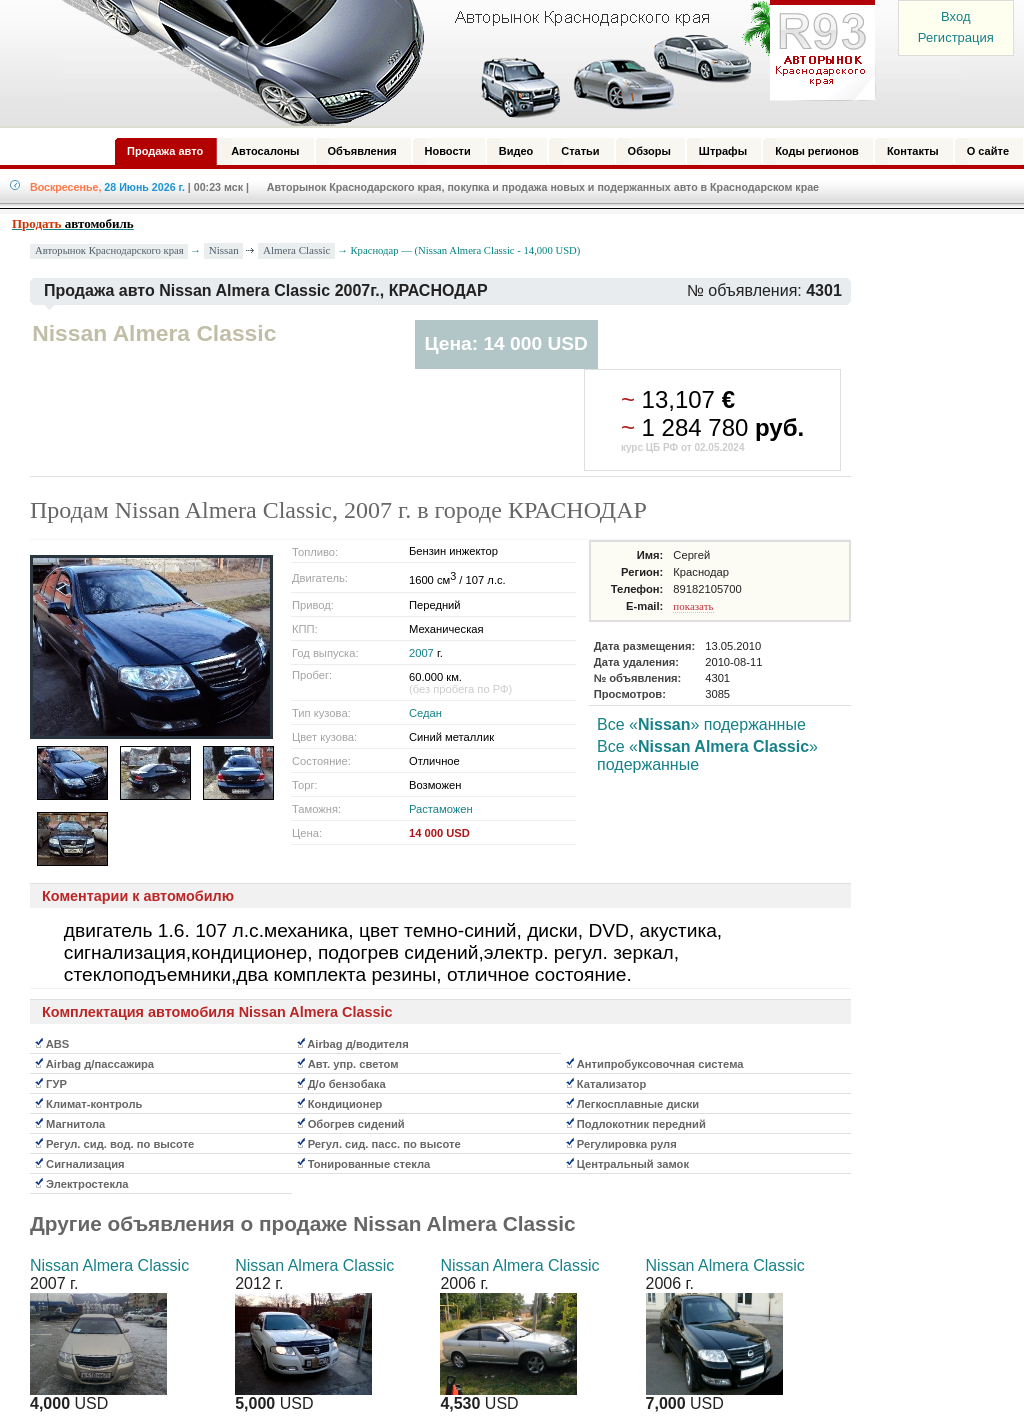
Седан (425, 713)
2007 (421, 653)
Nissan (224, 250)
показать (693, 606)
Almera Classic (297, 250)
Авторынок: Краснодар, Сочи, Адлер (462, 63)
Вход (955, 16)
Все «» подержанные (701, 724)
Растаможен (441, 809)
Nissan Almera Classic (109, 1265)
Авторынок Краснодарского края (109, 250)
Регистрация (956, 37)
